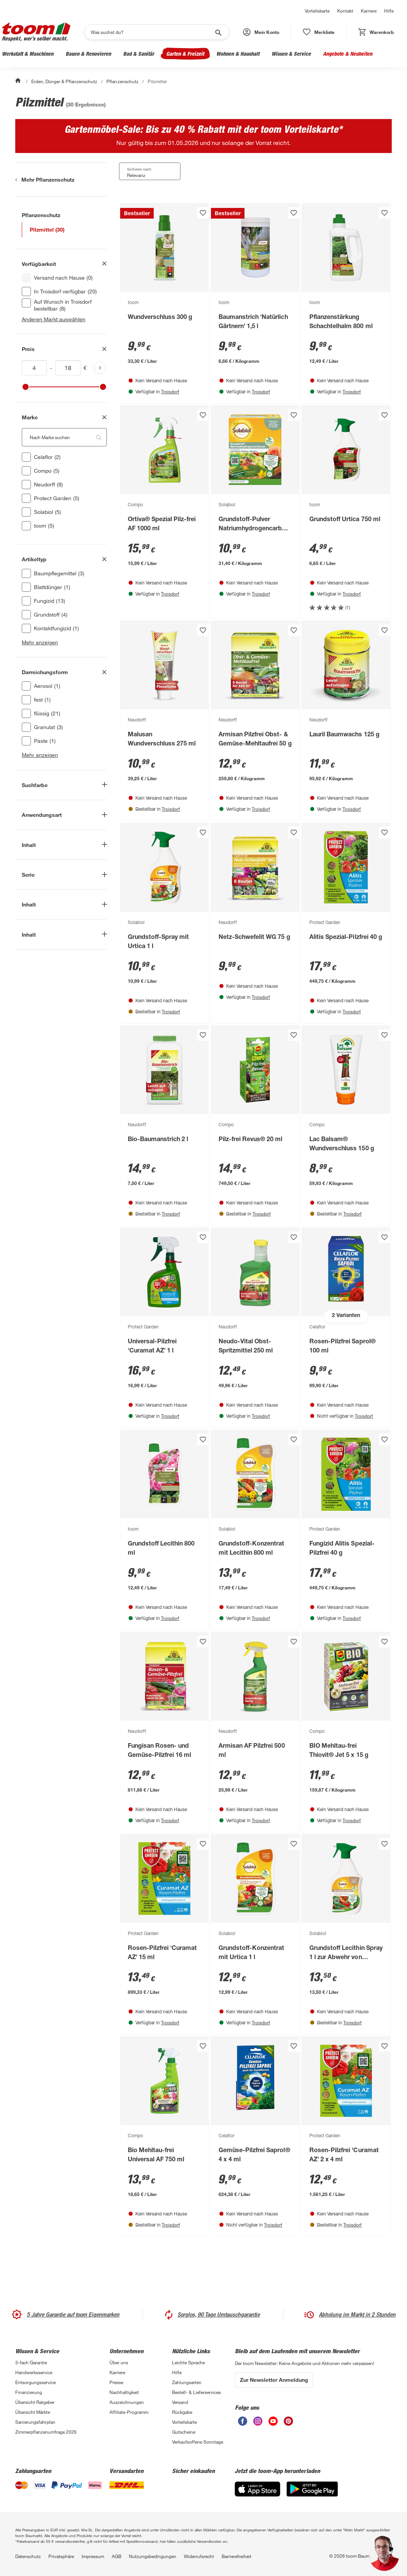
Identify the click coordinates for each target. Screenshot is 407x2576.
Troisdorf (170, 391)
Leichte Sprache (188, 2362)
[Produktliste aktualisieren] (100, 368)
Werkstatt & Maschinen (27, 53)
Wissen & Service (291, 53)
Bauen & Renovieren (88, 53)
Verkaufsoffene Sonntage (197, 2442)
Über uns (118, 2362)
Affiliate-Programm (128, 2412)
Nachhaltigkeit (124, 2392)
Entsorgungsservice (35, 2382)
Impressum (93, 2556)
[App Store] (257, 2489)
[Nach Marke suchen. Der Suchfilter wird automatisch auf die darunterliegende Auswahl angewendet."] (64, 437)
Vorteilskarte (317, 11)
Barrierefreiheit (236, 2556)
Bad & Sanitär (138, 53)
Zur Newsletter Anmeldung (274, 2379)
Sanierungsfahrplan (35, 2422)
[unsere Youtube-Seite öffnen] (273, 2421)
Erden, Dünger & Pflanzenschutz (64, 81)
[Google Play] (312, 2489)
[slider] (25, 387)
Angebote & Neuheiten (347, 53)
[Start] (18, 81)
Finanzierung (28, 2392)
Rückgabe (182, 2412)
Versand (180, 2402)
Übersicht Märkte (32, 2412)
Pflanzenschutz (122, 81)
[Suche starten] (218, 32)
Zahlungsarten (186, 2382)
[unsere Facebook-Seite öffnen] (242, 2421)
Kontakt (345, 11)
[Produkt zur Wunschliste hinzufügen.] (203, 213)
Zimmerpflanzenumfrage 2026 (46, 2432)
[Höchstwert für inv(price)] (67, 367)
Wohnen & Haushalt (237, 53)
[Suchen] (152, 32)
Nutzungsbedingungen (152, 2556)
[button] (261, 32)
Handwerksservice (33, 2372)
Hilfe (389, 11)
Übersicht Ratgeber (35, 2402)
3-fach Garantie (31, 2362)
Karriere (368, 11)
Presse (116, 2382)
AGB (116, 2556)
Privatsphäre (61, 2556)
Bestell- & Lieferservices (196, 2392)
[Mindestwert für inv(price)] (34, 367)
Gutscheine (183, 2432)
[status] (318, 32)
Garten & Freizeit (185, 53)
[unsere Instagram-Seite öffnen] (257, 2421)
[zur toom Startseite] (36, 32)
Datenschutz (28, 2556)
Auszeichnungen (126, 2402)
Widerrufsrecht (199, 2556)
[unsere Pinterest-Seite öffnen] (288, 2421)
